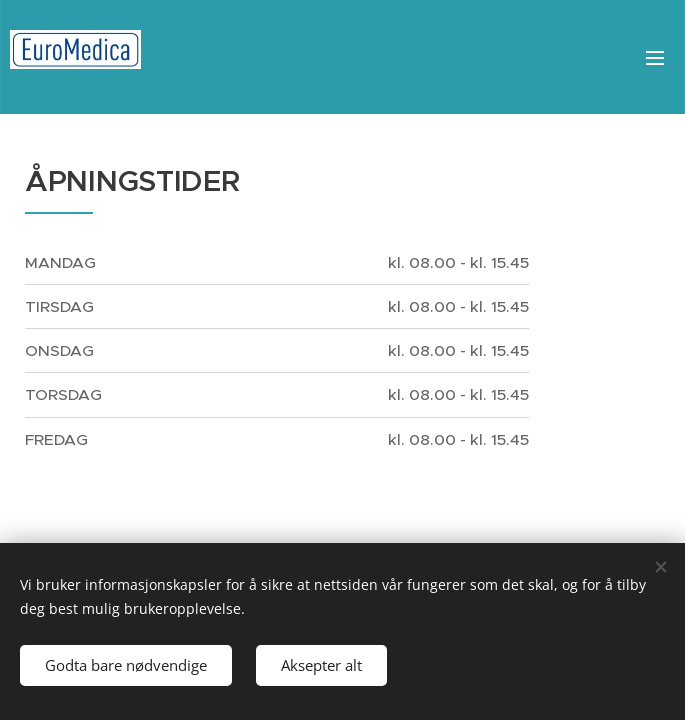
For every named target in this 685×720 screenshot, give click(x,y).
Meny (655, 58)
